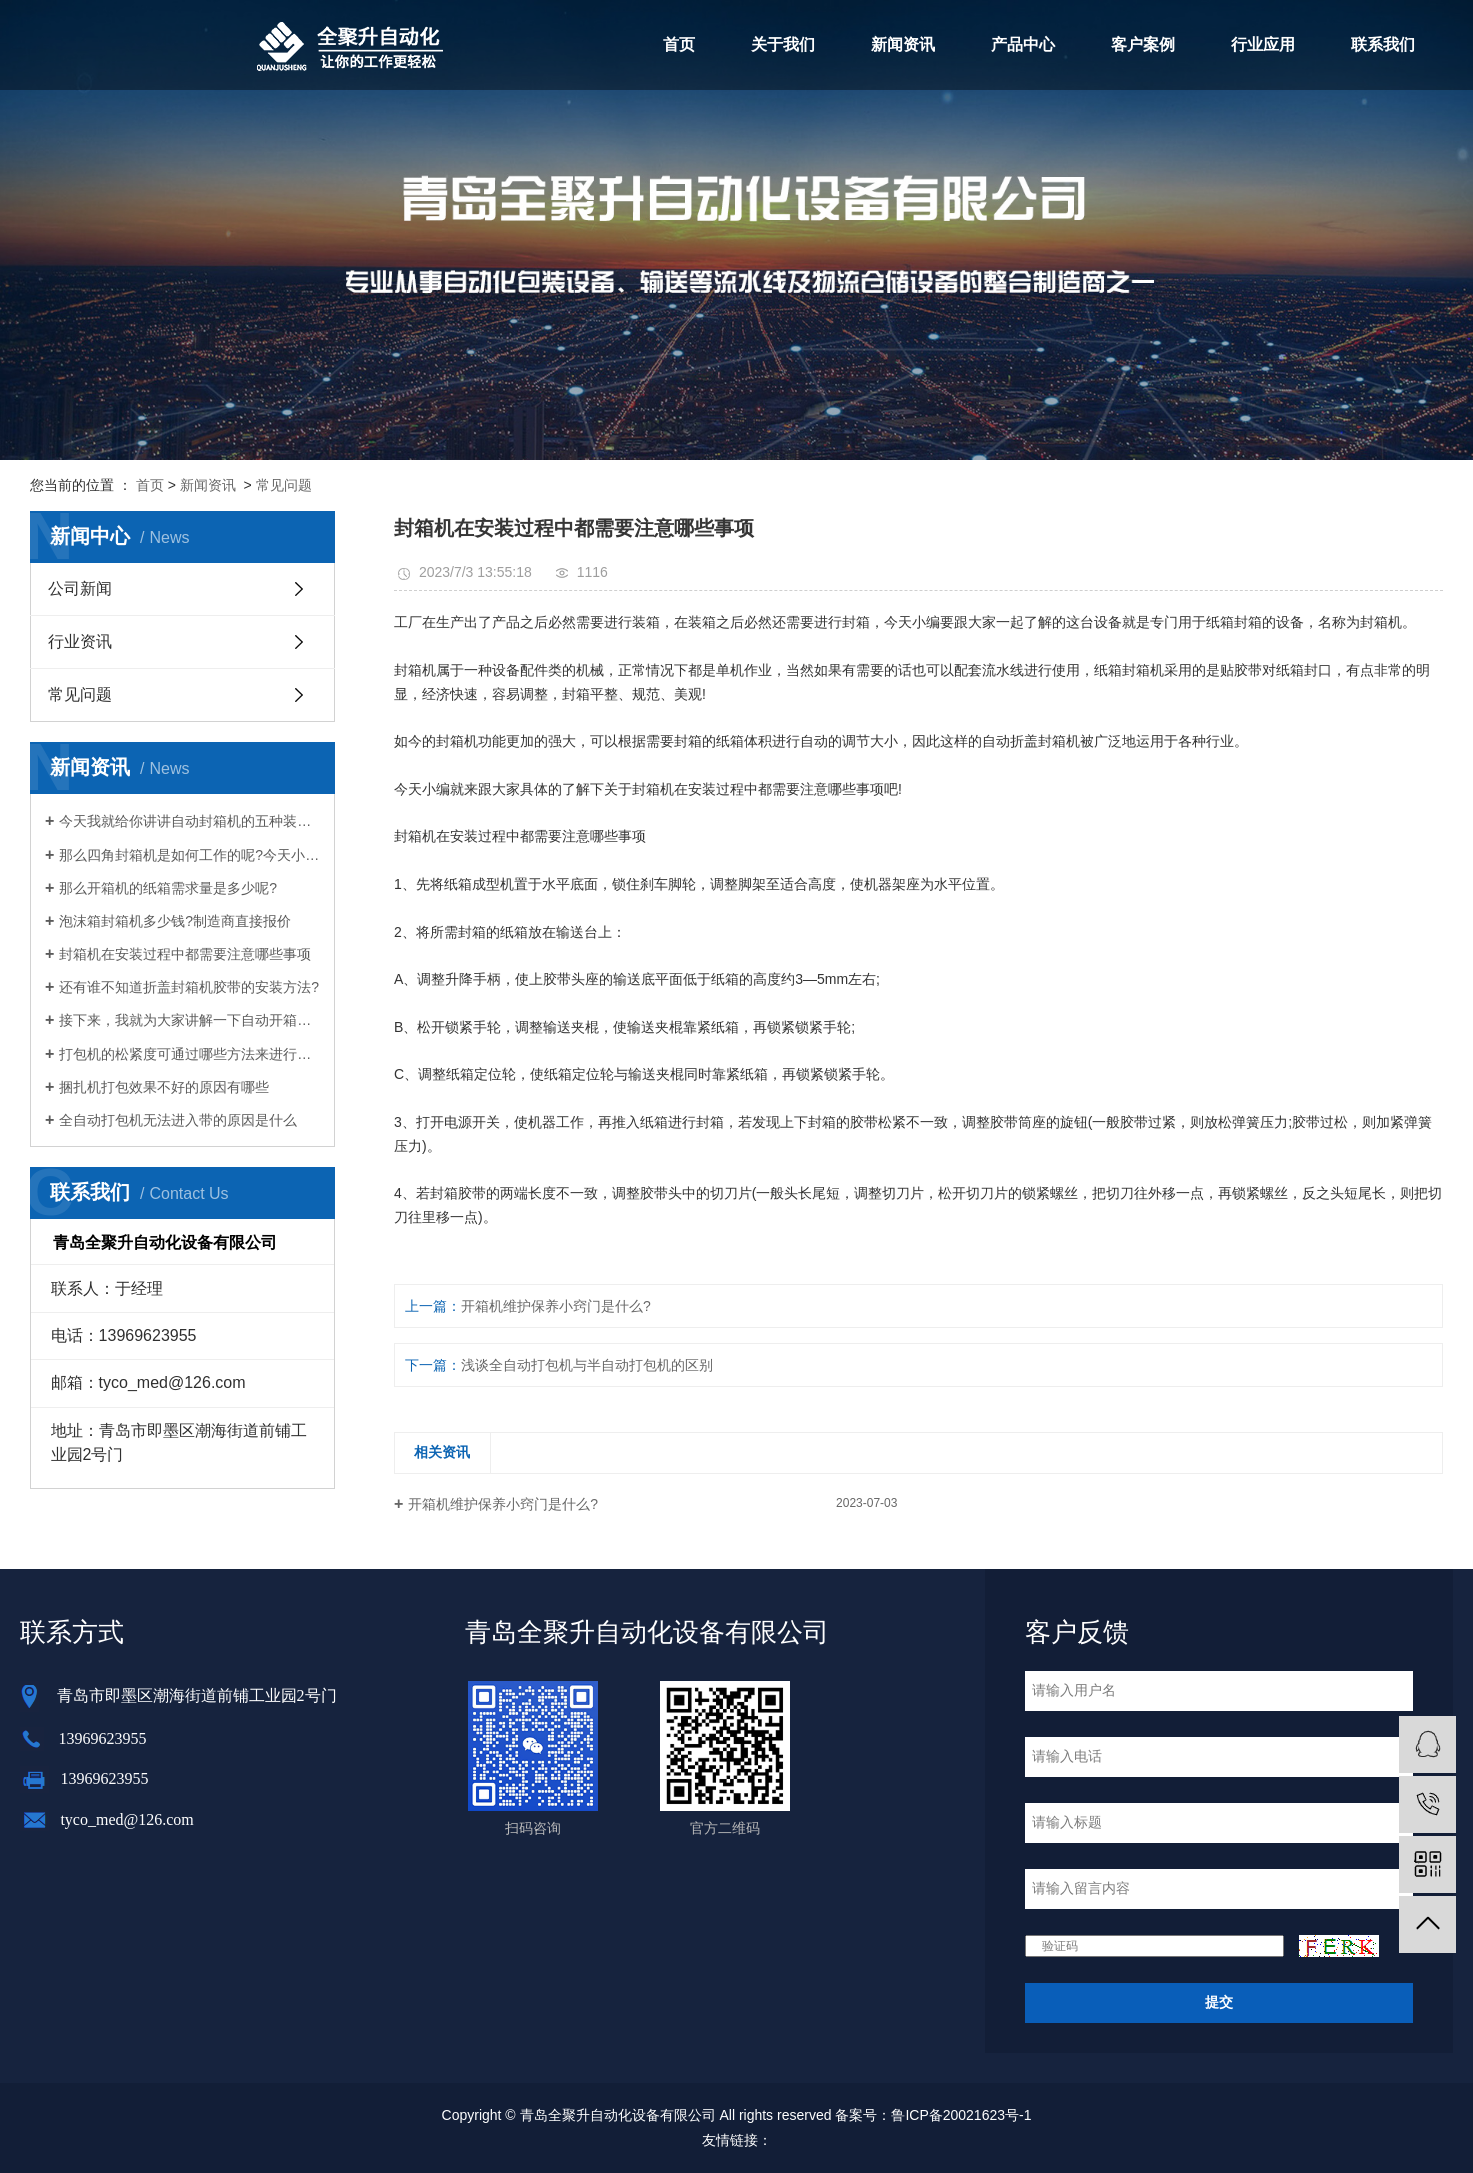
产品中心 (1023, 44)
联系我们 (1383, 44)
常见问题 (284, 485)
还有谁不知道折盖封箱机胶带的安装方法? (189, 987)
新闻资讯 (903, 44)
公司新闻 (80, 588)
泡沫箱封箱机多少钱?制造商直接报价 (175, 921)
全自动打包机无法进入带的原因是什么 (178, 1120)
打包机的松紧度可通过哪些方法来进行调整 (189, 1054)
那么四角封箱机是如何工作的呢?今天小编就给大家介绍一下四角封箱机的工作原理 (189, 855)
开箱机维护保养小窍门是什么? (556, 1306)
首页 (679, 44)
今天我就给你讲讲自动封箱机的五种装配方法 (189, 821)
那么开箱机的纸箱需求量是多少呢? (168, 888)
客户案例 (1143, 44)
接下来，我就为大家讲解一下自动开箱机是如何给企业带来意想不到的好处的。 (189, 1020)
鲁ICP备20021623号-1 (961, 2115)
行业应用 (1263, 44)
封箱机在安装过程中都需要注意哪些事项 (185, 954)
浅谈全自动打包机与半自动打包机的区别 (587, 1365)
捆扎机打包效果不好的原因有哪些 (164, 1087)
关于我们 (783, 44)
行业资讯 (80, 641)
